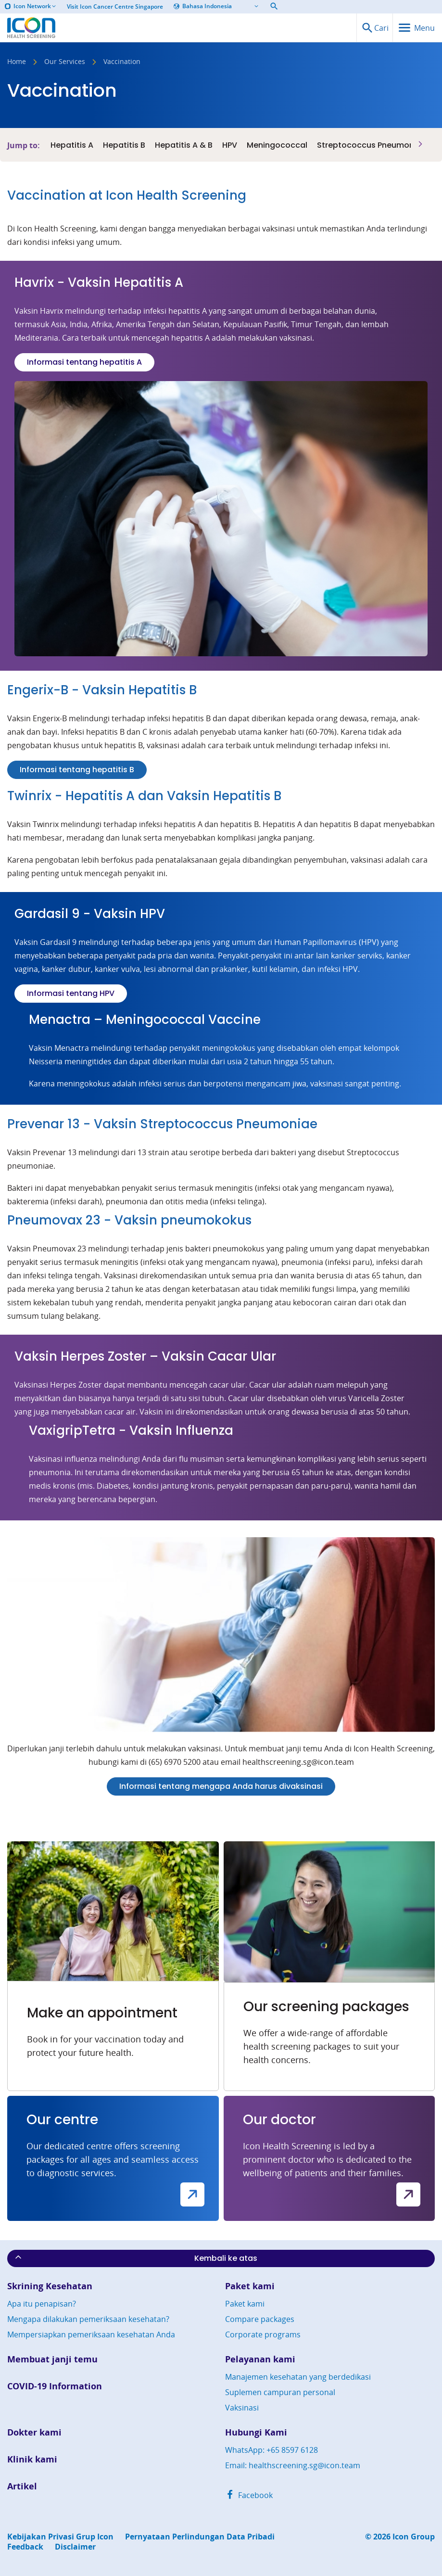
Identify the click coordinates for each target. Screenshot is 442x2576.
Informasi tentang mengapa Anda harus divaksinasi (221, 1786)
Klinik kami (32, 2459)
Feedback (25, 2547)
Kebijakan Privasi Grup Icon (60, 2537)
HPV (229, 145)
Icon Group (413, 2537)
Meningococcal (277, 145)
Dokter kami (34, 2432)
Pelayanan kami (260, 2359)
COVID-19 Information (54, 2386)
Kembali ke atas (135, 2258)
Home (16, 62)
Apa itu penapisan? (41, 2303)
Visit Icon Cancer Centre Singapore (115, 7)
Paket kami (250, 2286)
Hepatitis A (72, 145)
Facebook (249, 2495)
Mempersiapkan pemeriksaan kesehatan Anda (91, 2334)
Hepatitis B (124, 145)
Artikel (22, 2486)
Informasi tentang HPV (70, 993)
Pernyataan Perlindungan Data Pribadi (200, 2537)
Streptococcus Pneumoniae (371, 145)
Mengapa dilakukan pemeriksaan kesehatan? (88, 2319)
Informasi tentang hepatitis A (84, 362)
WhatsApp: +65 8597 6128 (271, 2450)
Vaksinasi (242, 2407)
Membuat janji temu (52, 2359)
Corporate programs (263, 2334)
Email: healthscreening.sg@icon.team (292, 2465)
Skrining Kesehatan (49, 2286)
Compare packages (259, 2319)
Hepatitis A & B (184, 145)
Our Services (64, 62)
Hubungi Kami (256, 2432)
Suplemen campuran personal (280, 2392)
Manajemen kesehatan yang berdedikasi (298, 2377)
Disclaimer (75, 2547)
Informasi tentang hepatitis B (77, 769)
